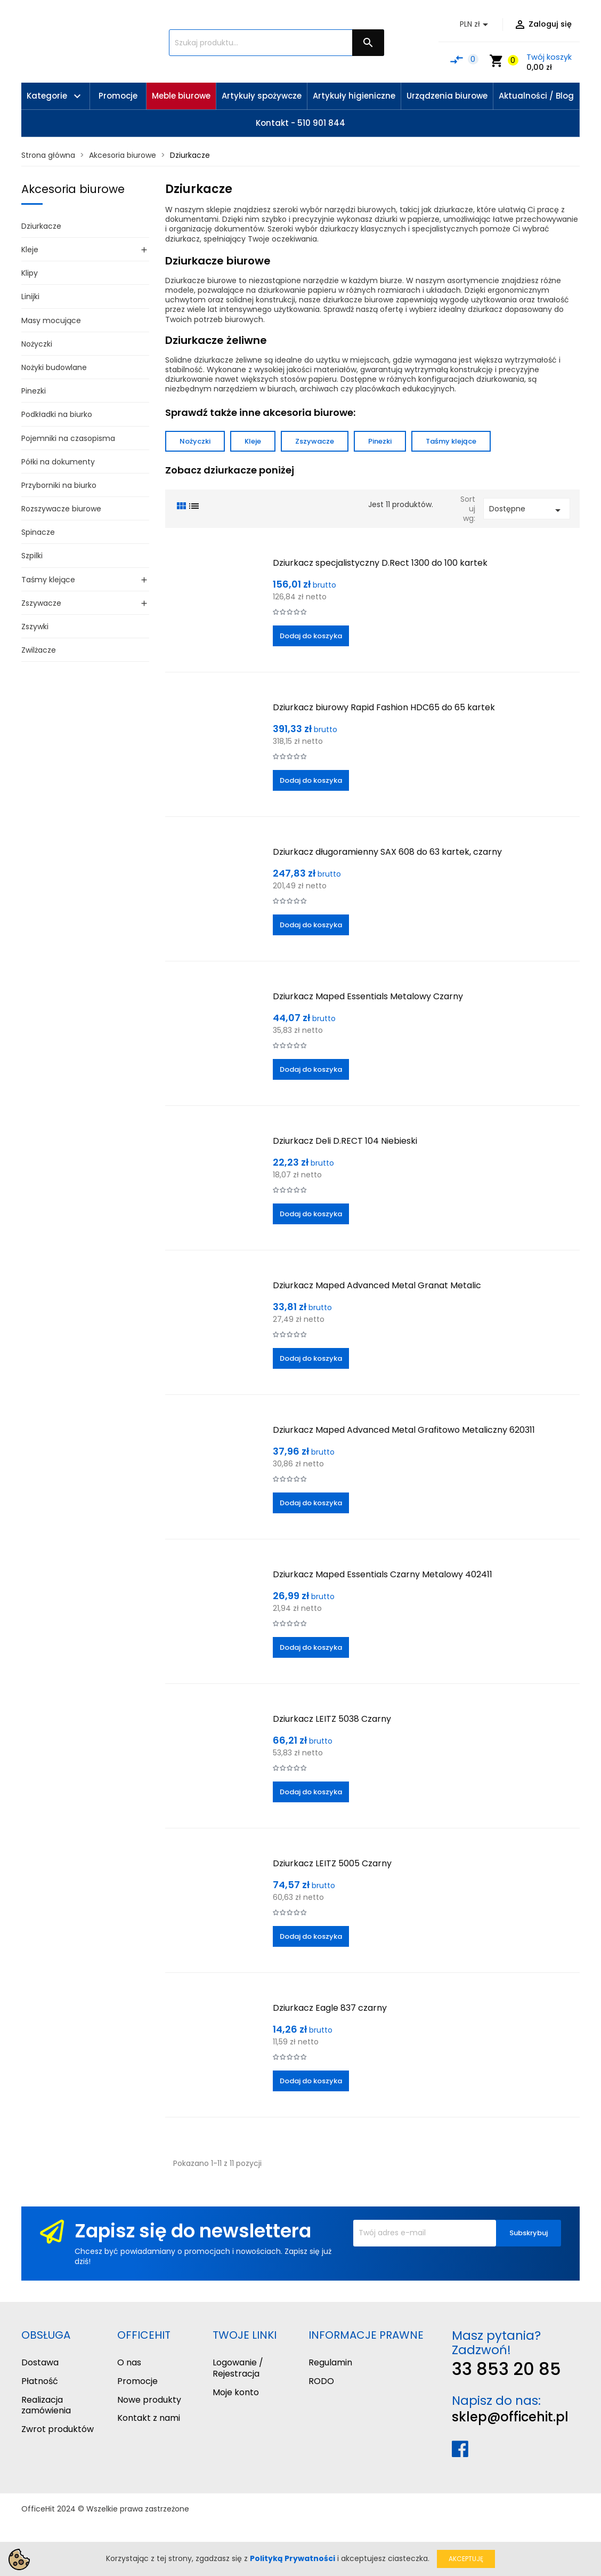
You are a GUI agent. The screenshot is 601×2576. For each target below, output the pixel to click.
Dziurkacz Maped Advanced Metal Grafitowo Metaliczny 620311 (404, 1430)
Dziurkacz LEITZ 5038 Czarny (332, 1719)
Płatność (39, 2381)
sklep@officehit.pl (510, 2417)
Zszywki (34, 626)
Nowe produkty (149, 2400)
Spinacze (38, 532)
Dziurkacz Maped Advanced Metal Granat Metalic (377, 1285)
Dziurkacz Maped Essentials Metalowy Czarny (368, 996)
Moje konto (236, 2392)
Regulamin (330, 2362)
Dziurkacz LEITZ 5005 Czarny (332, 1863)
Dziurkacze (41, 226)
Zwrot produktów (57, 2429)
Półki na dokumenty (58, 461)
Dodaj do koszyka (311, 636)
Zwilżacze (38, 650)
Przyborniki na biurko (58, 485)
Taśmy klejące (48, 579)
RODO (321, 2381)
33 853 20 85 (506, 2369)
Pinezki (33, 391)
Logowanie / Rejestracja (238, 2368)
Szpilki (32, 555)
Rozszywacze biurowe (61, 508)
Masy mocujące (51, 320)
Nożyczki (36, 344)
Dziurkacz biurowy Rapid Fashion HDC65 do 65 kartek (384, 707)
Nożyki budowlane (54, 367)
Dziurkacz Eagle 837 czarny (330, 2008)
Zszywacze (41, 603)
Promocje (137, 2381)
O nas (129, 2362)
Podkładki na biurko (56, 414)
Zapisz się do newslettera (193, 2231)
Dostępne (526, 510)
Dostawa (40, 2362)
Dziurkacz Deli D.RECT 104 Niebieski (345, 1141)
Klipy (29, 273)
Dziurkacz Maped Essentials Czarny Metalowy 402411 (382, 1574)
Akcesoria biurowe (73, 189)
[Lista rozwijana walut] (476, 24)
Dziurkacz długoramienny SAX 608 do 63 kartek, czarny (387, 852)
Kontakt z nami (148, 2418)
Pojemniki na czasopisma (68, 438)
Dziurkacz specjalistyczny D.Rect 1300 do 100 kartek (380, 563)
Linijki (30, 296)
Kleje (29, 249)
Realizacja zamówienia (46, 2405)
